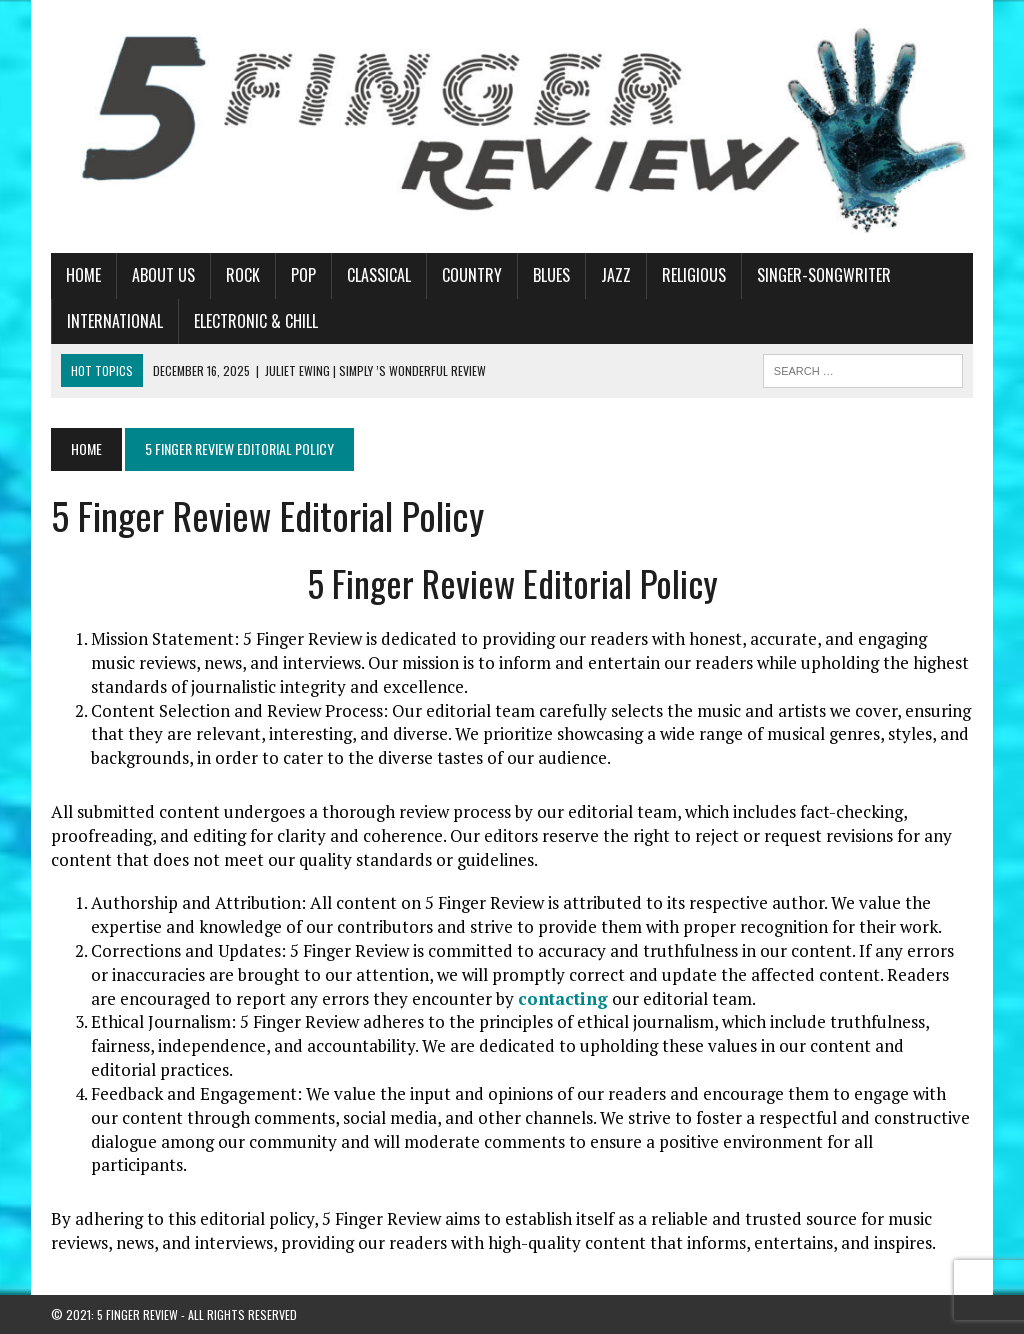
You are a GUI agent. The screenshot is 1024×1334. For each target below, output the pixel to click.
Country (472, 275)
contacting (563, 998)
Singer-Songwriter (824, 275)
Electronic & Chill (256, 321)
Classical (379, 275)
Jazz (616, 275)
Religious (694, 275)
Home (83, 275)
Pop (303, 275)
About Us (163, 275)
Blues (551, 275)
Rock (243, 275)
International (115, 321)
